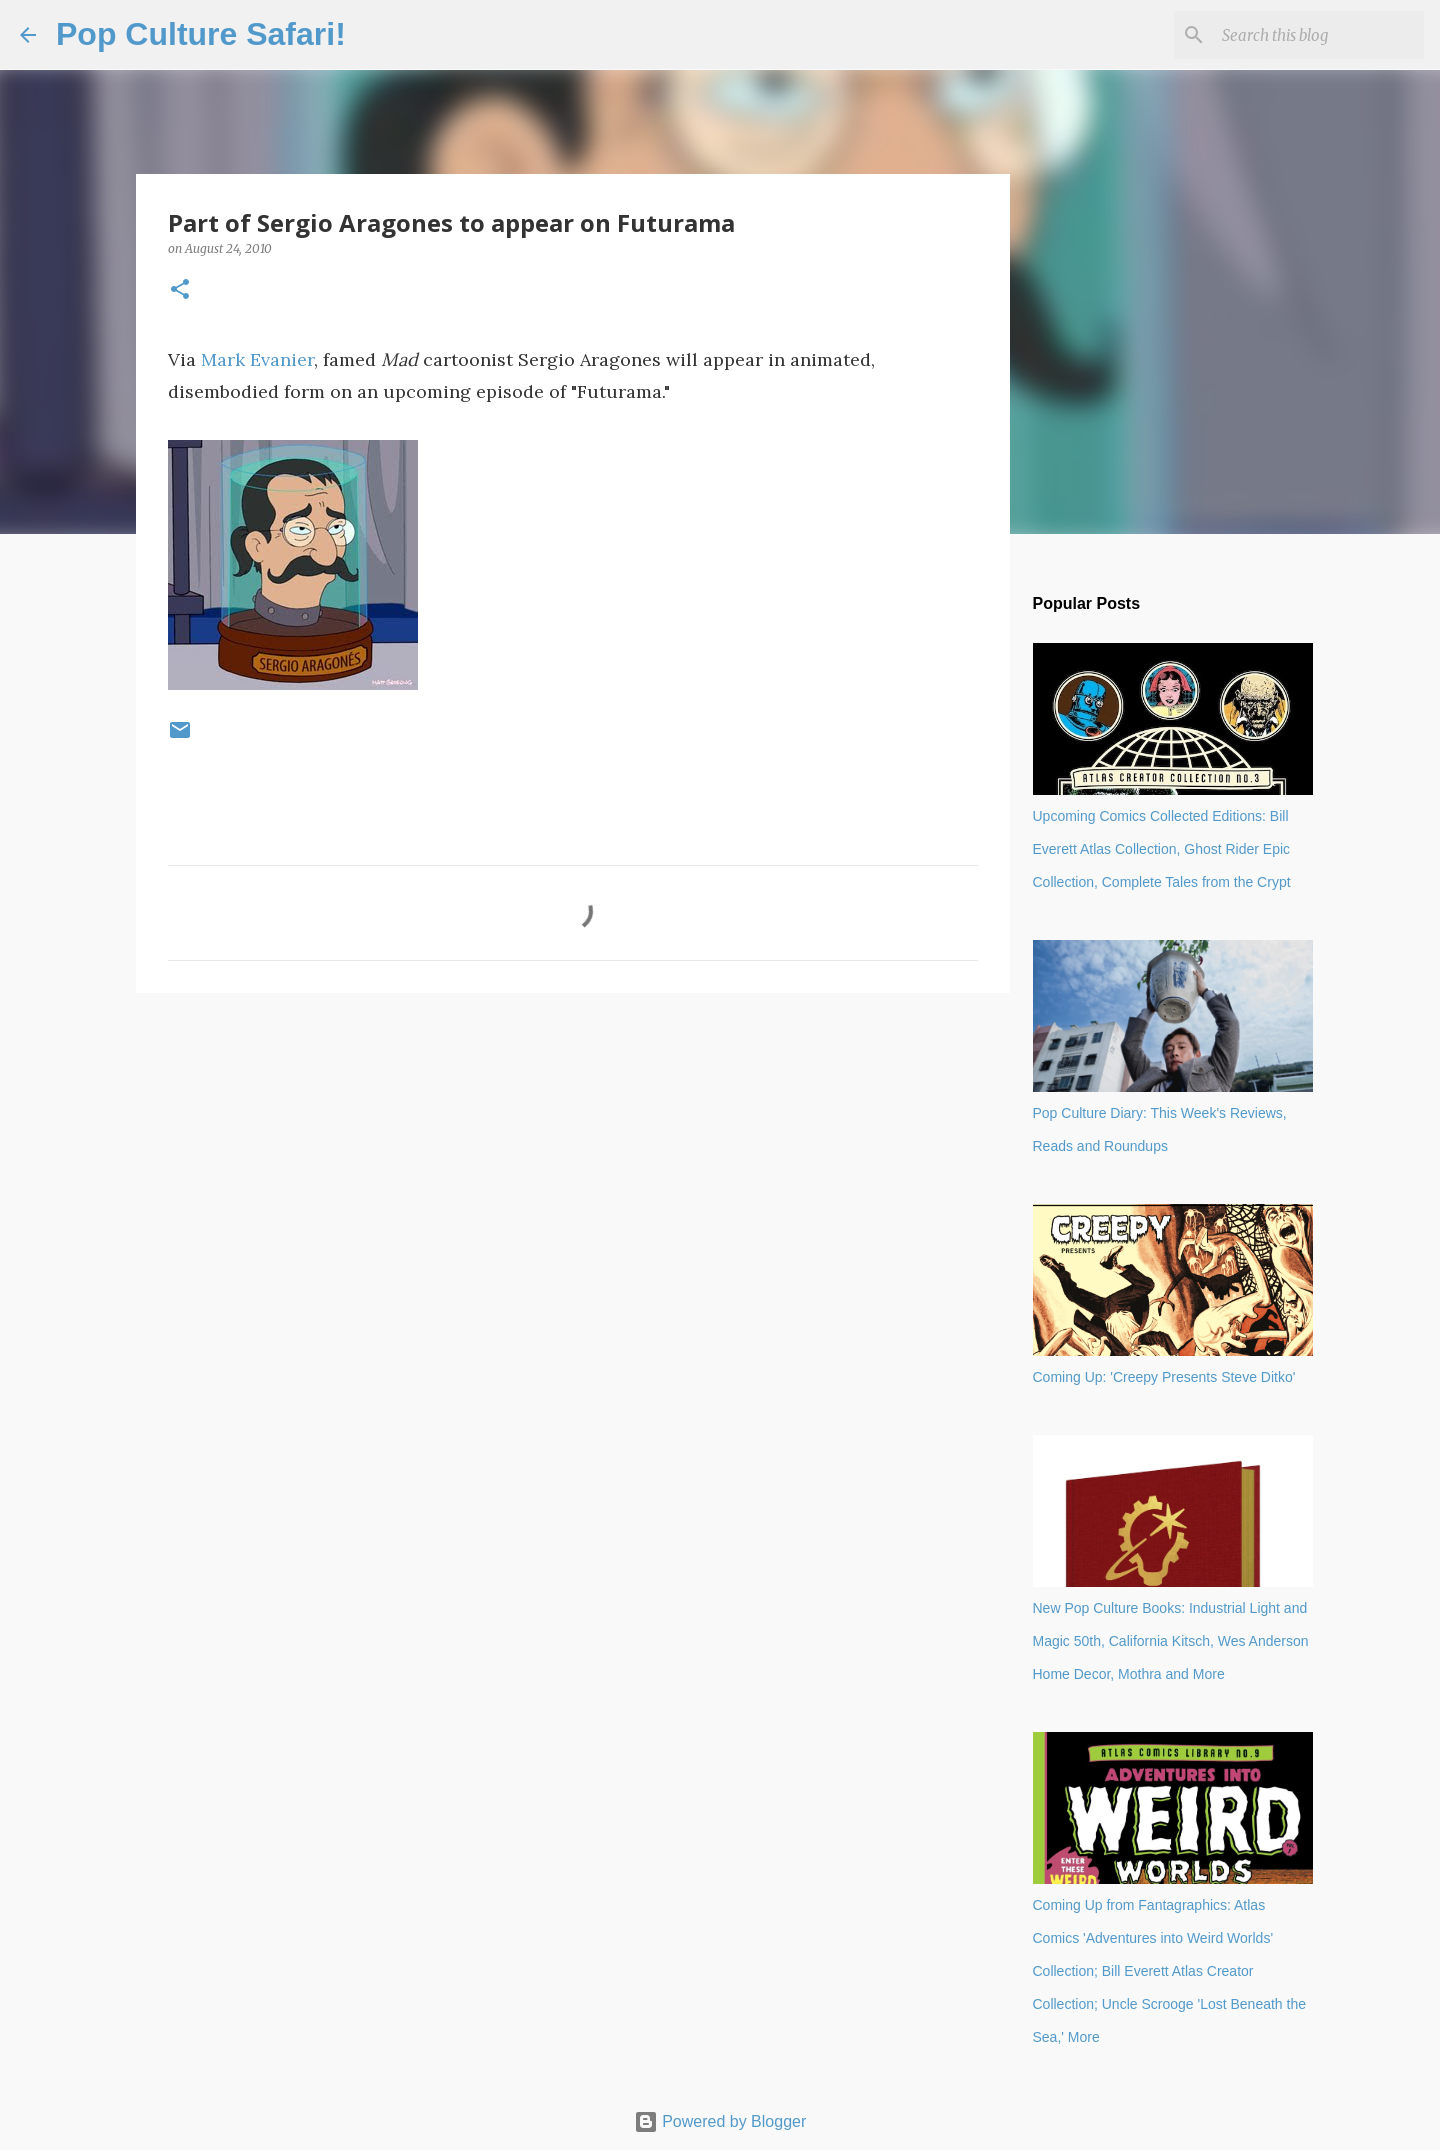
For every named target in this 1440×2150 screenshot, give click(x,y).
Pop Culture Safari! (201, 34)
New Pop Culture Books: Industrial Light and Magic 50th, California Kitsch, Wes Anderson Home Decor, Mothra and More (1171, 1641)
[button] (180, 290)
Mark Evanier (257, 359)
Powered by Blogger (720, 2121)
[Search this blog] (1319, 35)
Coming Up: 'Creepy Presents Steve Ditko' (1164, 1377)
